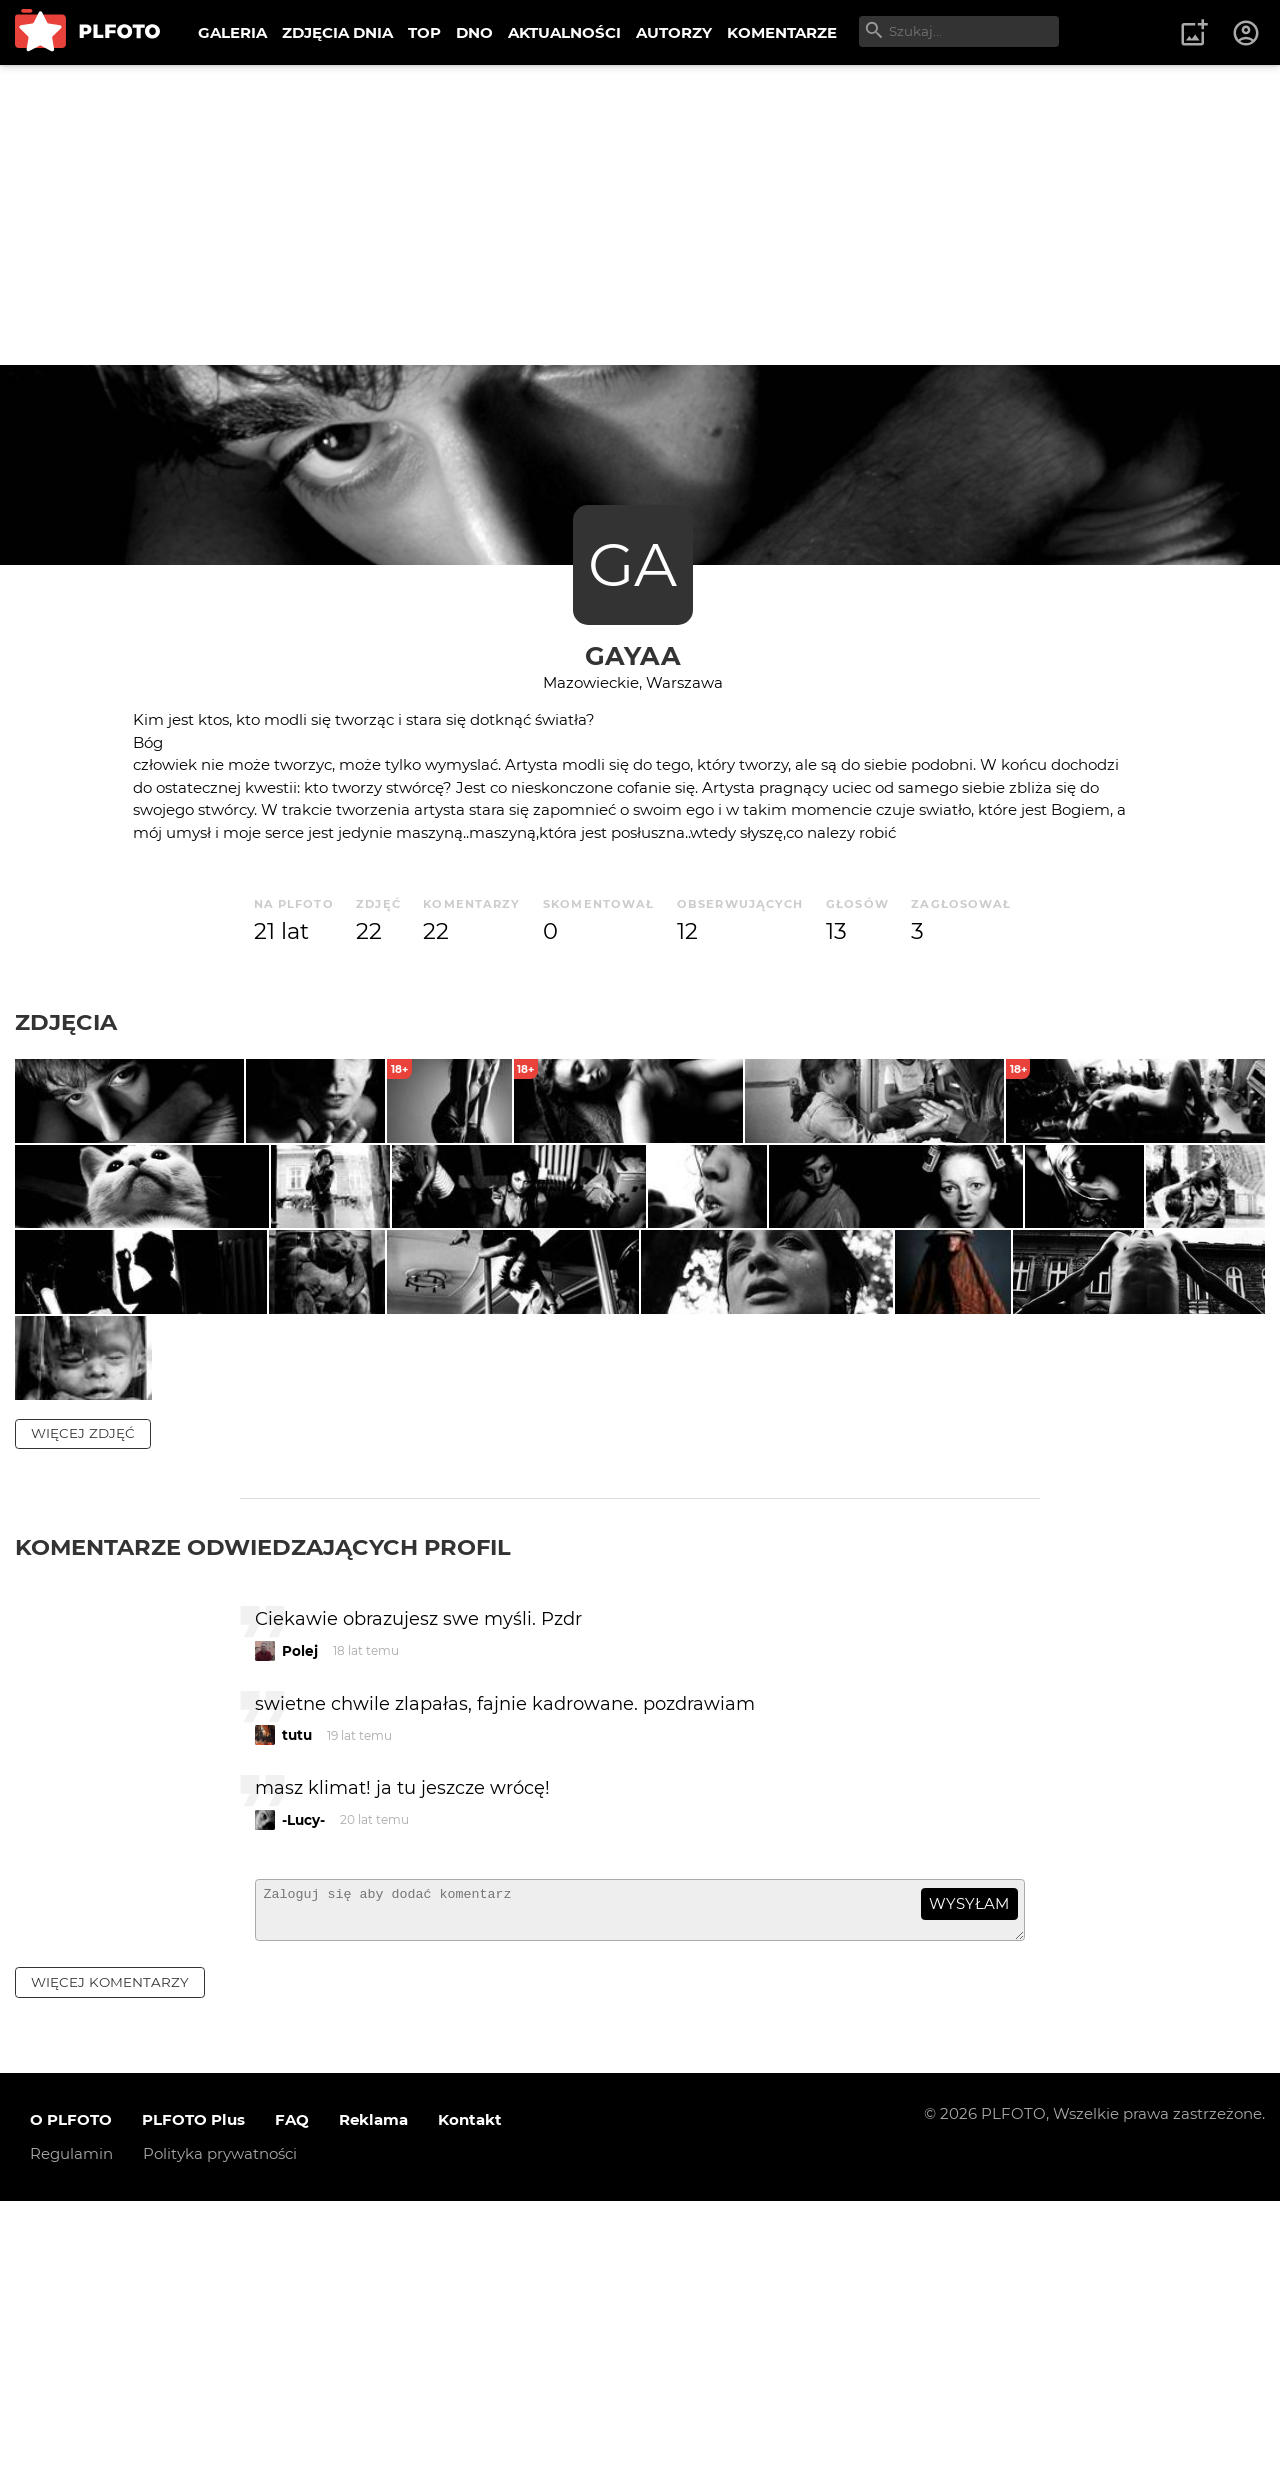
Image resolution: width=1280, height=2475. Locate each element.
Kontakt (470, 2394)
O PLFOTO (71, 2394)
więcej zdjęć (83, 1698)
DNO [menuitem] (474, 32)
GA (632, 564)
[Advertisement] (640, 215)
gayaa (633, 655)
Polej (300, 1916)
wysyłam (969, 2169)
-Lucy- (303, 2085)
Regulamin (71, 2428)
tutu (297, 2001)
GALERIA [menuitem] (232, 32)
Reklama (373, 2394)
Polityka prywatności (220, 2428)
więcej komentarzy (110, 2256)
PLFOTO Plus (193, 2394)
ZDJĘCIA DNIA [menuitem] (337, 32)
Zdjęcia (66, 1022)
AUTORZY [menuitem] (674, 32)
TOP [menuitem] (424, 32)
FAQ (292, 2394)
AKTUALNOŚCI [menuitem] (564, 32)
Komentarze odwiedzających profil (263, 1812)
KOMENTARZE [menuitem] (782, 32)
